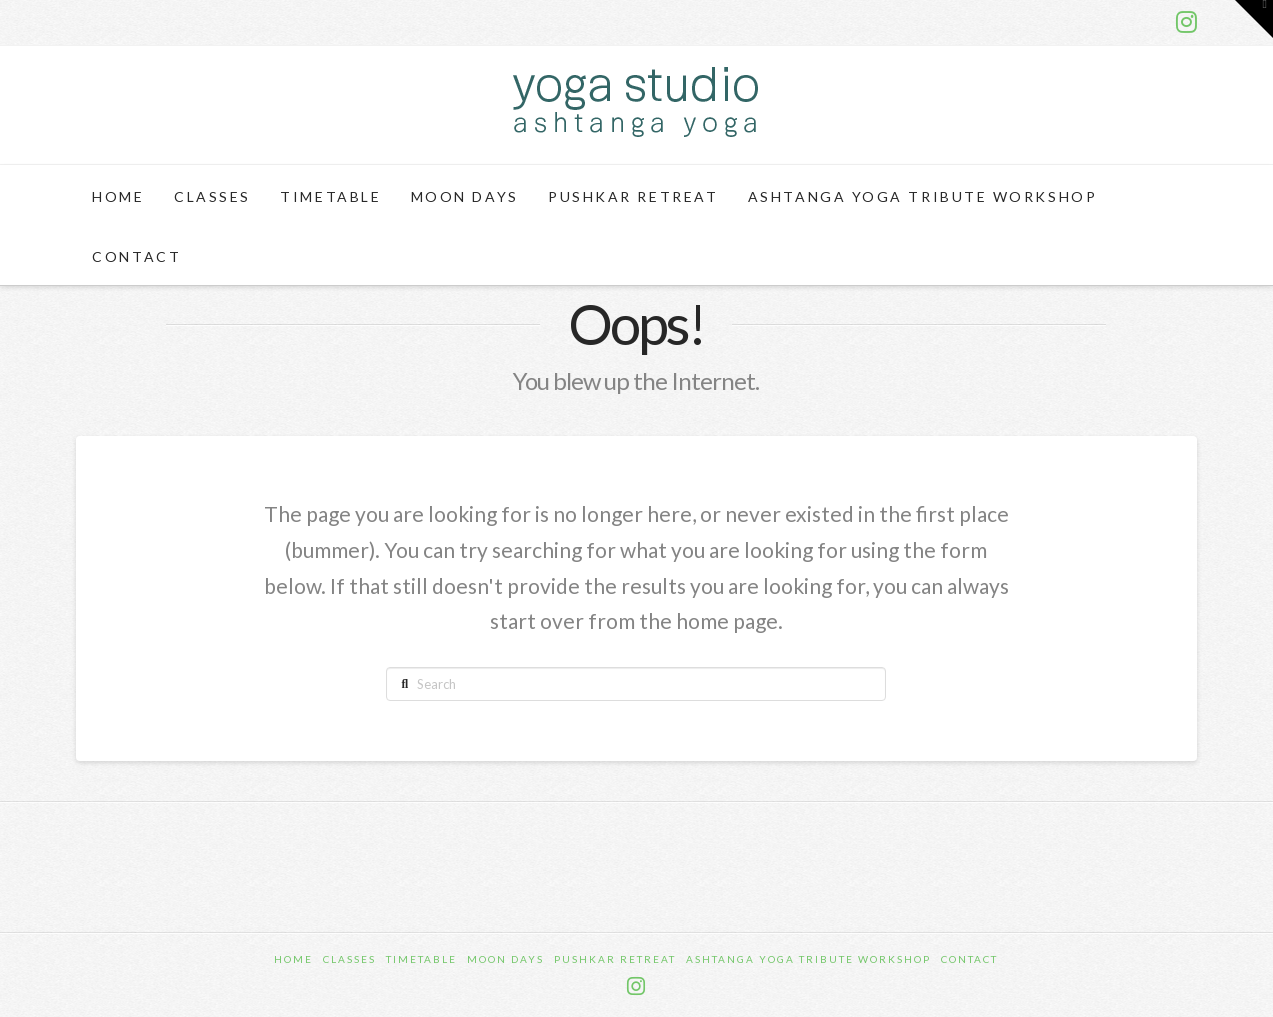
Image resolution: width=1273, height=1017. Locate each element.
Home (293, 959)
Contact (969, 959)
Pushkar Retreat (615, 959)
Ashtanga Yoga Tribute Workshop (808, 959)
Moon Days (505, 959)
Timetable (421, 959)
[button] (1254, 19)
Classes (349, 959)
